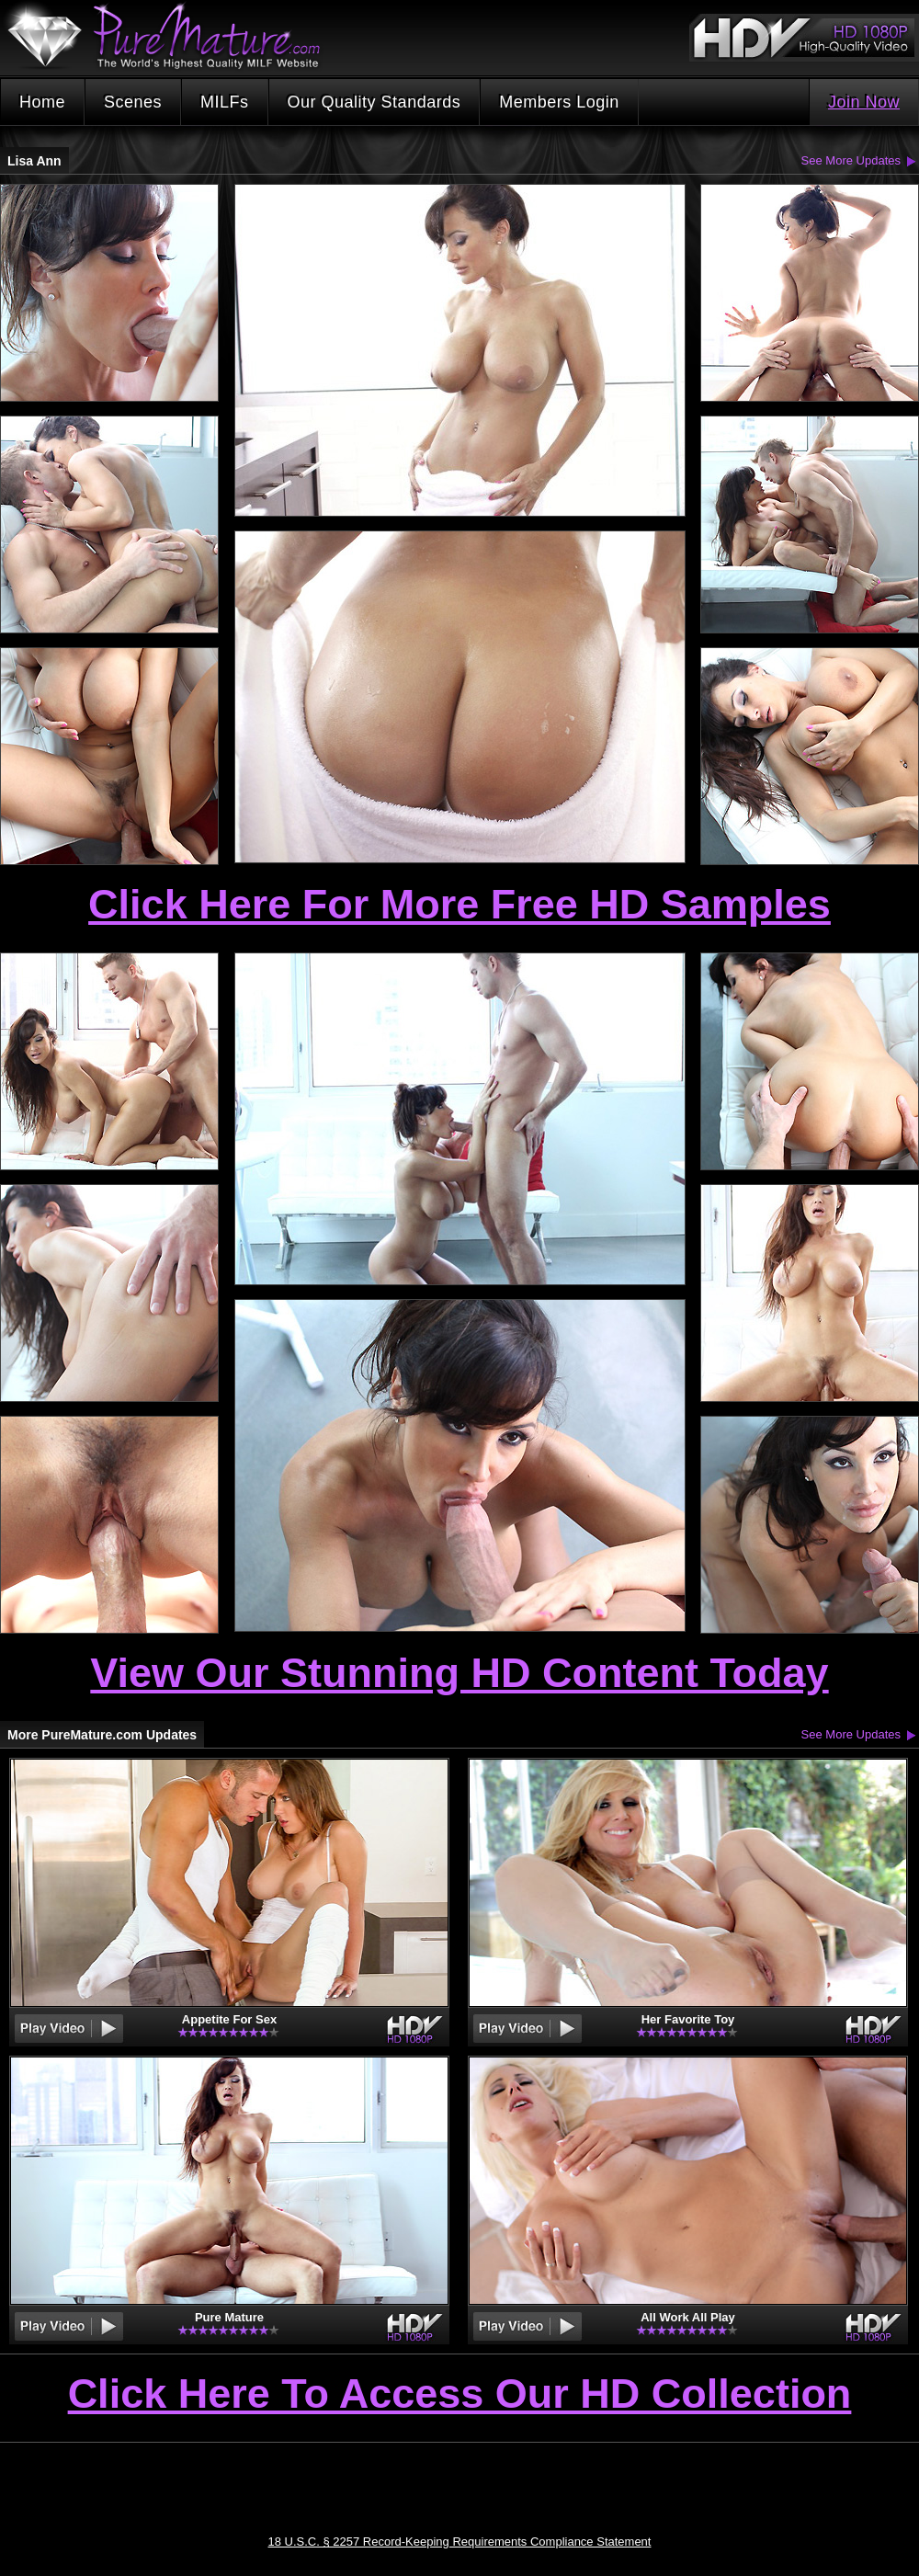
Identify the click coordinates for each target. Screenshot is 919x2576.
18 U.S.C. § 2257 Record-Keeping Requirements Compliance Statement (460, 2541)
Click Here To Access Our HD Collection (460, 2395)
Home (42, 102)
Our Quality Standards (374, 102)
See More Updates (851, 160)
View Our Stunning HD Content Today (459, 1672)
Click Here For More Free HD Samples (459, 904)
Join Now (864, 102)
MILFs (224, 102)
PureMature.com (173, 36)
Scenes (133, 102)
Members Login (559, 102)
